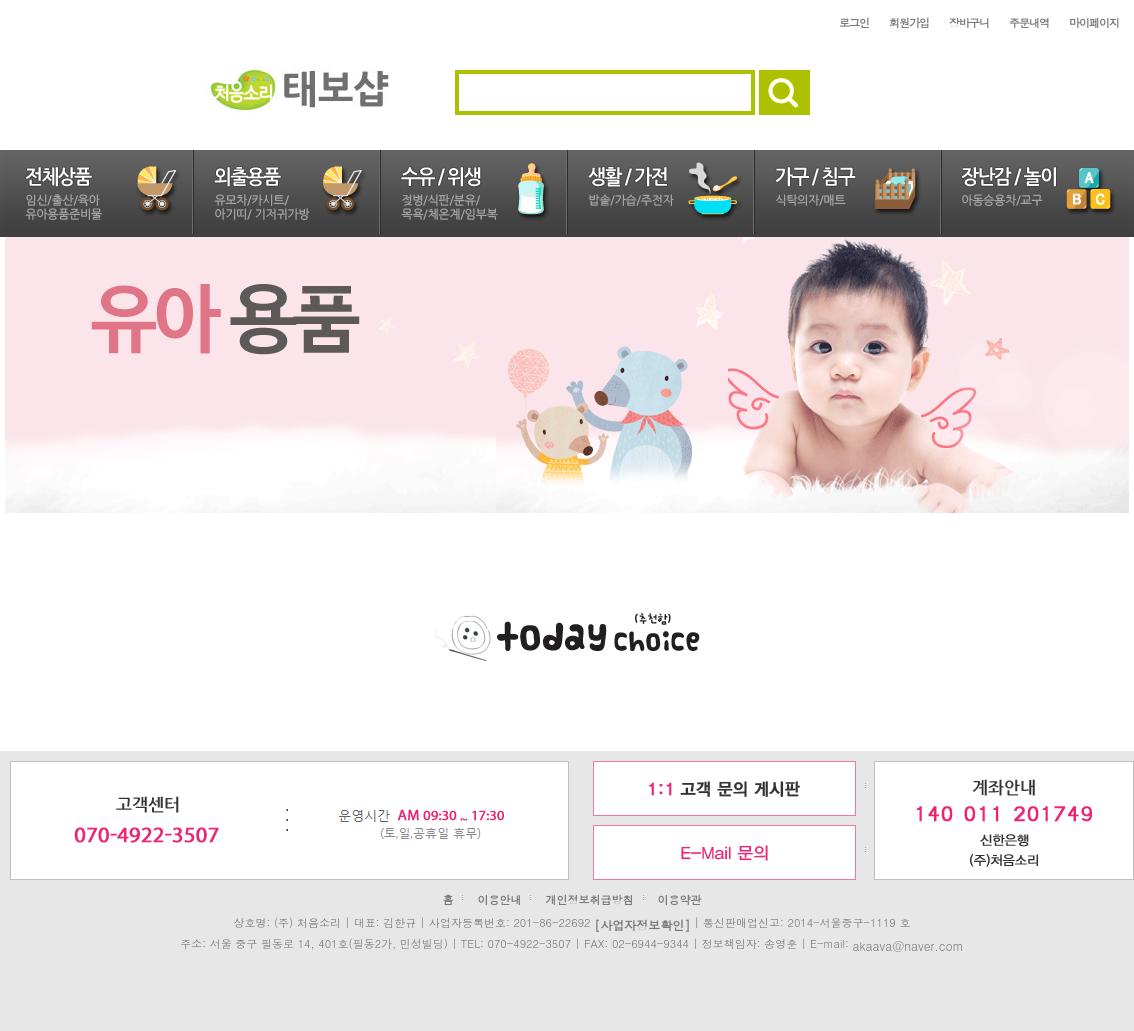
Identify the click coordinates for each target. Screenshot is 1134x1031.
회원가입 (909, 22)
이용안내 (499, 899)
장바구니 (969, 22)
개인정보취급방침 (590, 899)
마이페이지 (1094, 22)
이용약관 (680, 899)
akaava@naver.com (907, 944)
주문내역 (1029, 22)
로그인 (854, 22)
